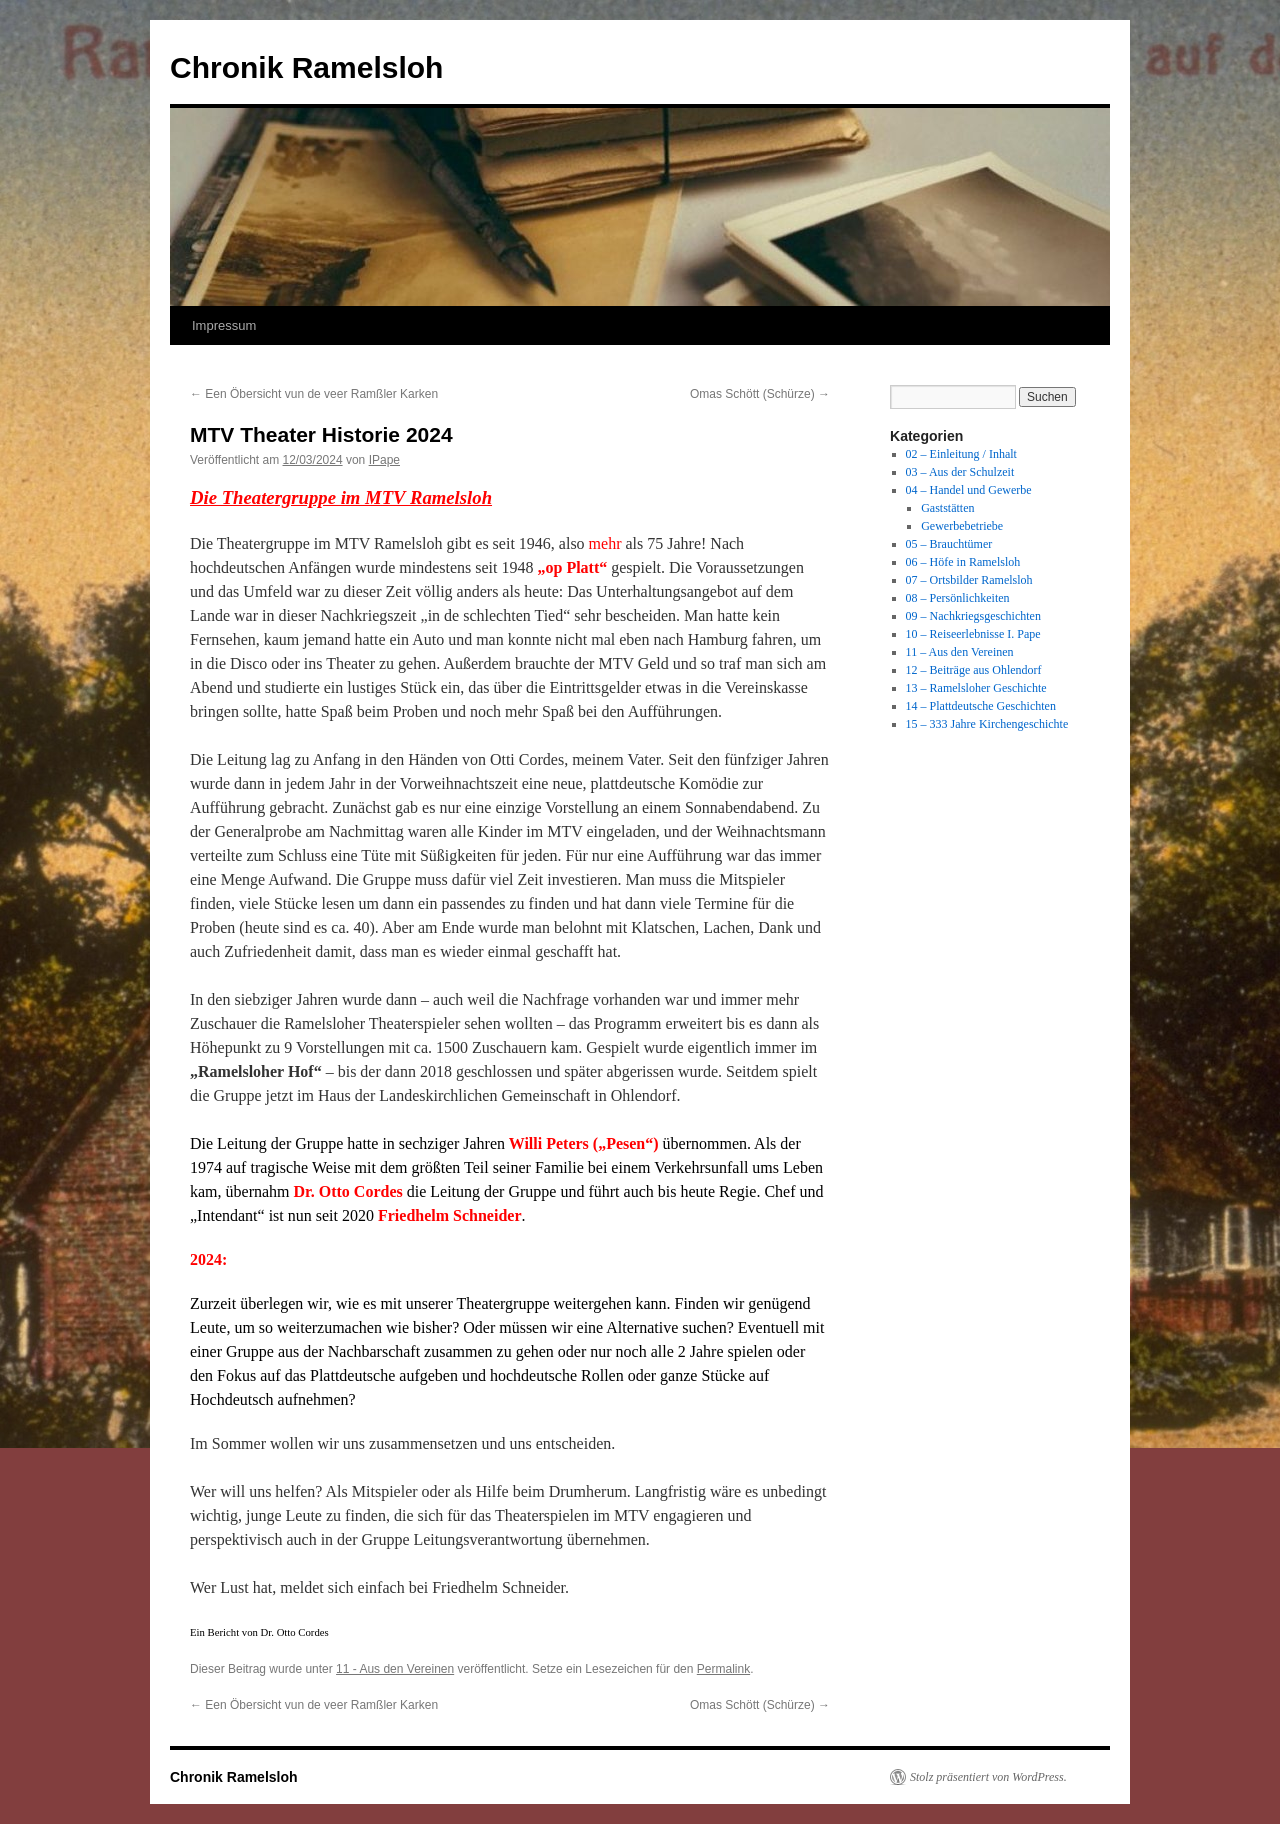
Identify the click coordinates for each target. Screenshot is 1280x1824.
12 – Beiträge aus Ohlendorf (974, 670)
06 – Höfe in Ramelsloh (963, 562)
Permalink (723, 1669)
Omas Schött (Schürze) (760, 394)
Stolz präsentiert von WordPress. (988, 1777)
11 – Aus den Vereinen (960, 652)
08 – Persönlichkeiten (958, 598)
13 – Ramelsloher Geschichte (976, 688)
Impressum (224, 325)
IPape (384, 460)
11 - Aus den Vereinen (395, 1669)
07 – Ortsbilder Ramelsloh (969, 580)
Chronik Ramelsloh (306, 67)
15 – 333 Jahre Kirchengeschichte (987, 724)
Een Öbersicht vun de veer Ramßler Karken (314, 394)
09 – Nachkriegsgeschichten (973, 616)
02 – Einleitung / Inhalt (961, 454)
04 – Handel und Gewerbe (969, 490)
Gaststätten (947, 508)
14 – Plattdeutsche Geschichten (981, 706)
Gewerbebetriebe (962, 526)
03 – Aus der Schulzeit (960, 472)
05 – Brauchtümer (949, 544)
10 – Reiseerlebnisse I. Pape (973, 634)
